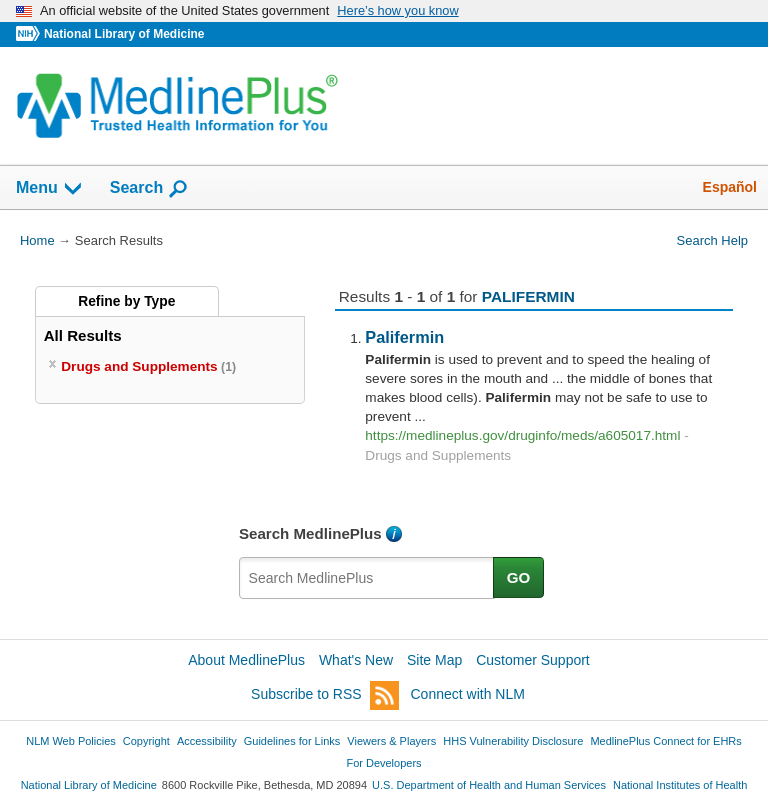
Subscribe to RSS (325, 695)
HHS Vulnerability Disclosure (513, 741)
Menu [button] (50, 189)
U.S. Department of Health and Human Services (489, 785)
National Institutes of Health (680, 785)
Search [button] (149, 189)
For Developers (383, 763)
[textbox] (367, 578)
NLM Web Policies (71, 741)
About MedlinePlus (246, 660)
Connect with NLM (468, 694)
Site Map (434, 660)
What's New (356, 660)
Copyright (146, 741)
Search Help (712, 240)
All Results (83, 335)
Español (730, 187)
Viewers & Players (391, 741)
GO (519, 577)
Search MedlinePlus (310, 533)
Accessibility (207, 741)
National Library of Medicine (124, 34)
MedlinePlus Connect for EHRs (665, 741)
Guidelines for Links (292, 741)
